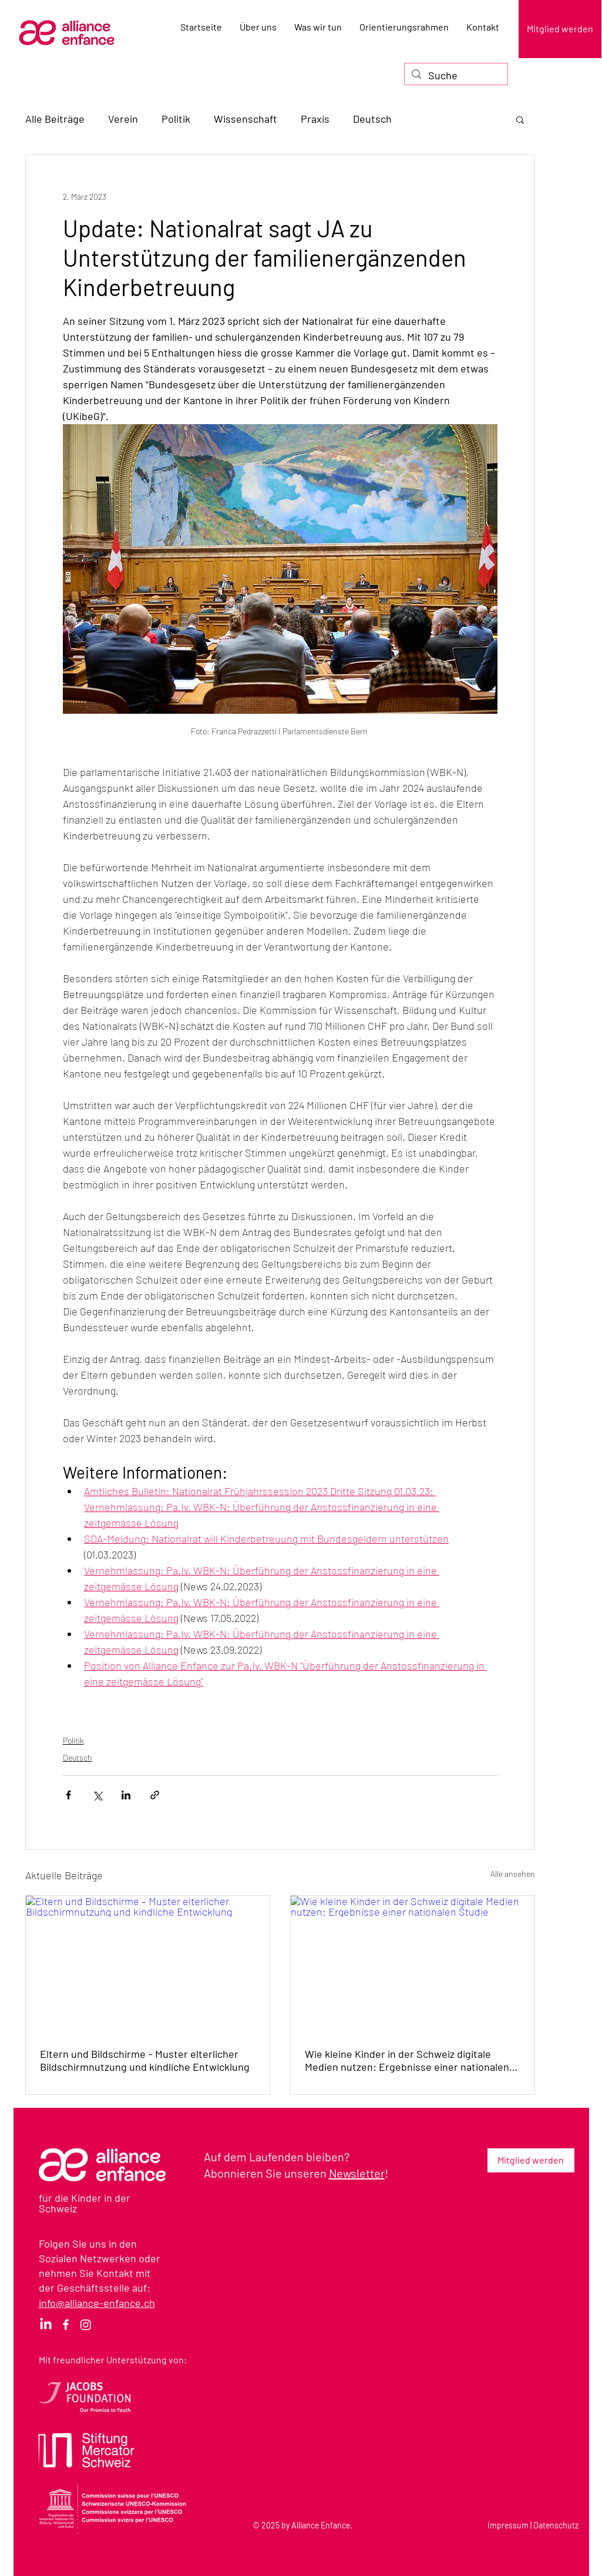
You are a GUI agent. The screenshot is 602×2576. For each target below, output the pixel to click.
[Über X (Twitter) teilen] (97, 1795)
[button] (520, 119)
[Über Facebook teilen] (68, 1795)
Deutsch (372, 118)
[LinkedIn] (46, 2325)
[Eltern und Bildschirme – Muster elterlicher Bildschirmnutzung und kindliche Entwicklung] (148, 1964)
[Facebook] (66, 2325)
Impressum (508, 2525)
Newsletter (357, 2173)
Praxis (315, 118)
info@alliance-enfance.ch (97, 2302)
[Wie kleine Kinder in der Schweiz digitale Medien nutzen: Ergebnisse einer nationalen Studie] (412, 1964)
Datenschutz (556, 2525)
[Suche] (455, 75)
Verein (123, 118)
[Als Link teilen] (154, 1795)
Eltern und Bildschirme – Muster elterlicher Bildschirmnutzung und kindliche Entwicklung (145, 2060)
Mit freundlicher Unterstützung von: (113, 2359)
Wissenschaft (245, 118)
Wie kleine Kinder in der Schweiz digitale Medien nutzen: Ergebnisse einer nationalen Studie (407, 2060)
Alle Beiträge (55, 118)
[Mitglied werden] (560, 29)
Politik (176, 118)
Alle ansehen (512, 1874)
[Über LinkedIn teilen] (126, 1795)
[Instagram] (86, 2325)
